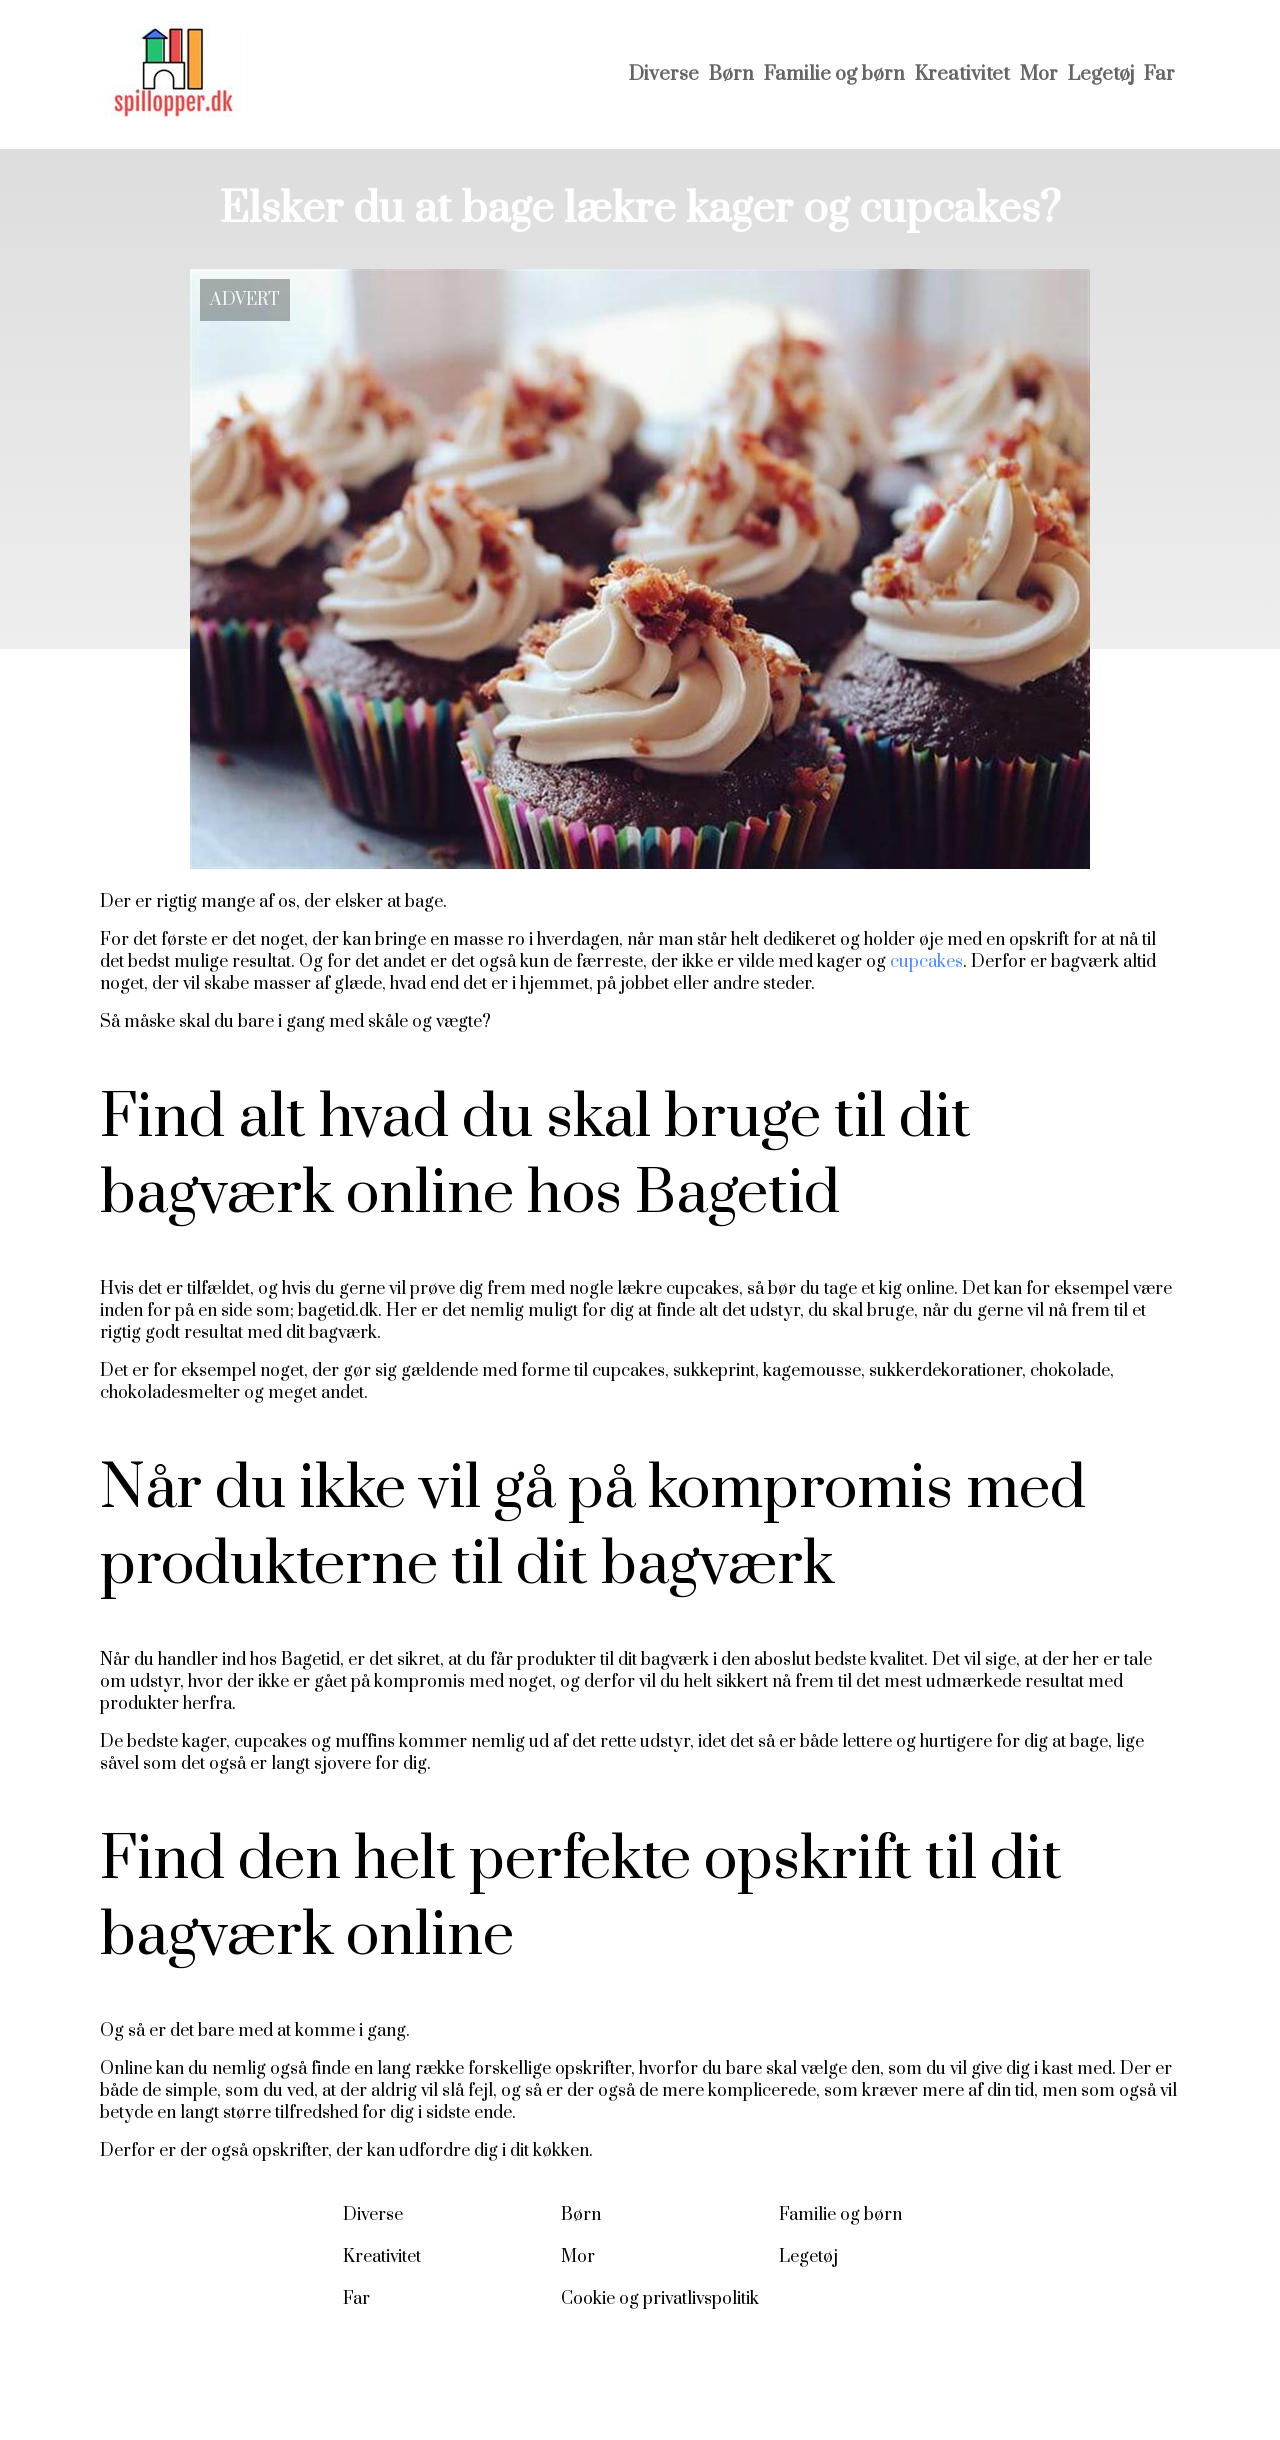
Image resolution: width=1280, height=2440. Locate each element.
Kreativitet (962, 74)
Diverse (664, 74)
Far (1159, 74)
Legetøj (1101, 74)
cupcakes (926, 962)
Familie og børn (834, 74)
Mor (1039, 74)
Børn (731, 74)
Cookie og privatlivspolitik (660, 2299)
